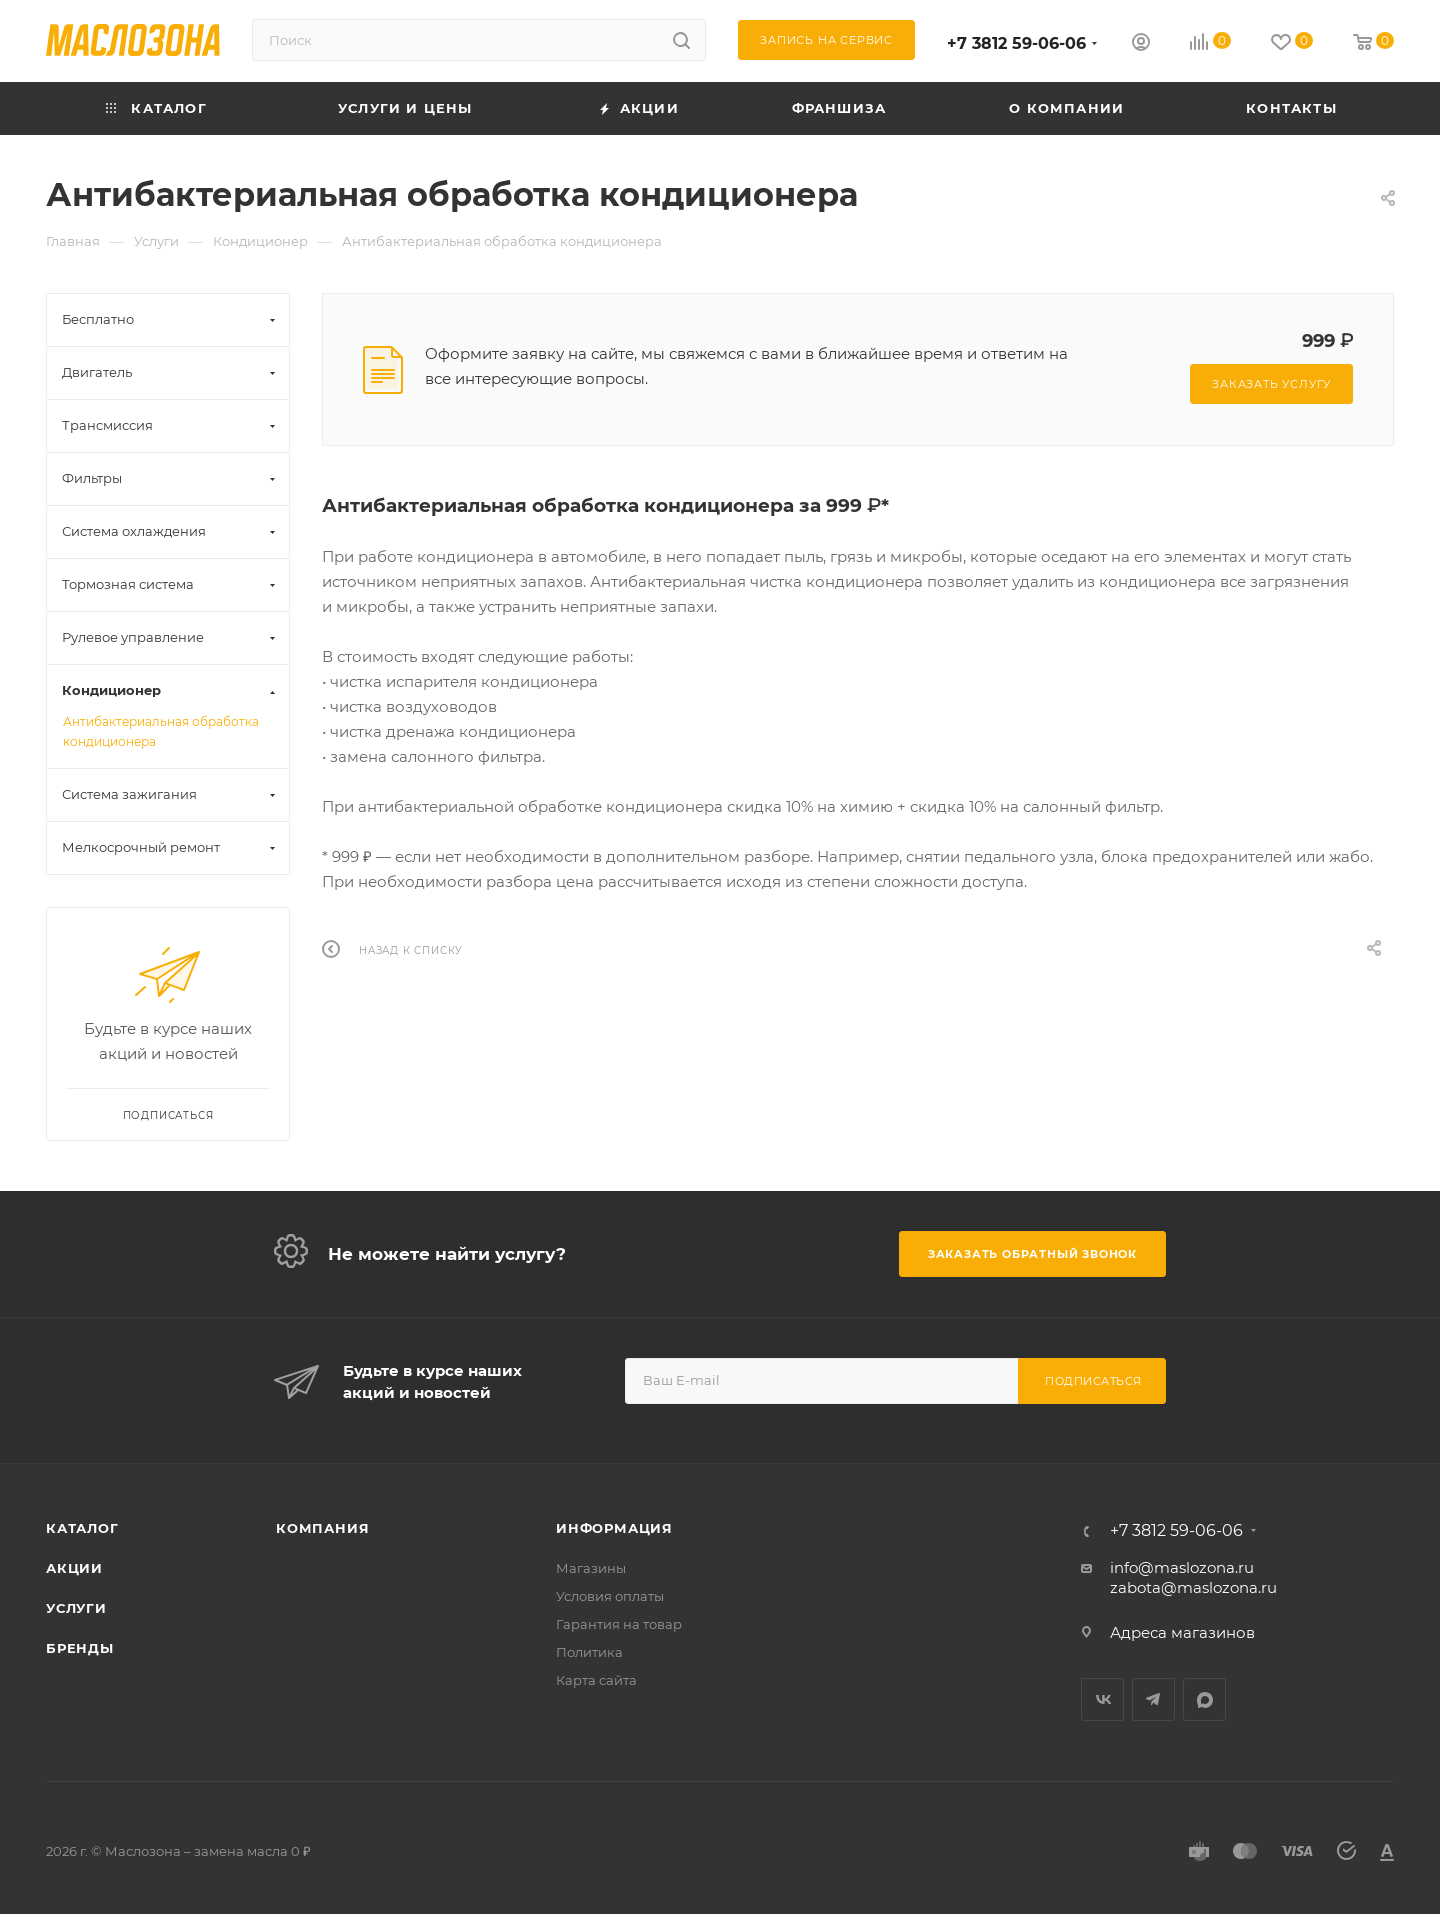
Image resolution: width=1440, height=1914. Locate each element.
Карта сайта (596, 1680)
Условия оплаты (610, 1596)
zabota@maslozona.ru (1193, 1587)
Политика (589, 1652)
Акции (74, 1568)
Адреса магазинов (1182, 1632)
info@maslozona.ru (1182, 1567)
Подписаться (1093, 1381)
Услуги (76, 1608)
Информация (614, 1528)
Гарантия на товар (619, 1624)
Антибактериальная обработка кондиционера (161, 731)
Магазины (591, 1568)
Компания (322, 1528)
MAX (1204, 1699)
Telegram (1153, 1699)
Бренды (80, 1648)
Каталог (82, 1528)
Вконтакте (1102, 1699)
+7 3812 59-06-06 (1016, 43)
